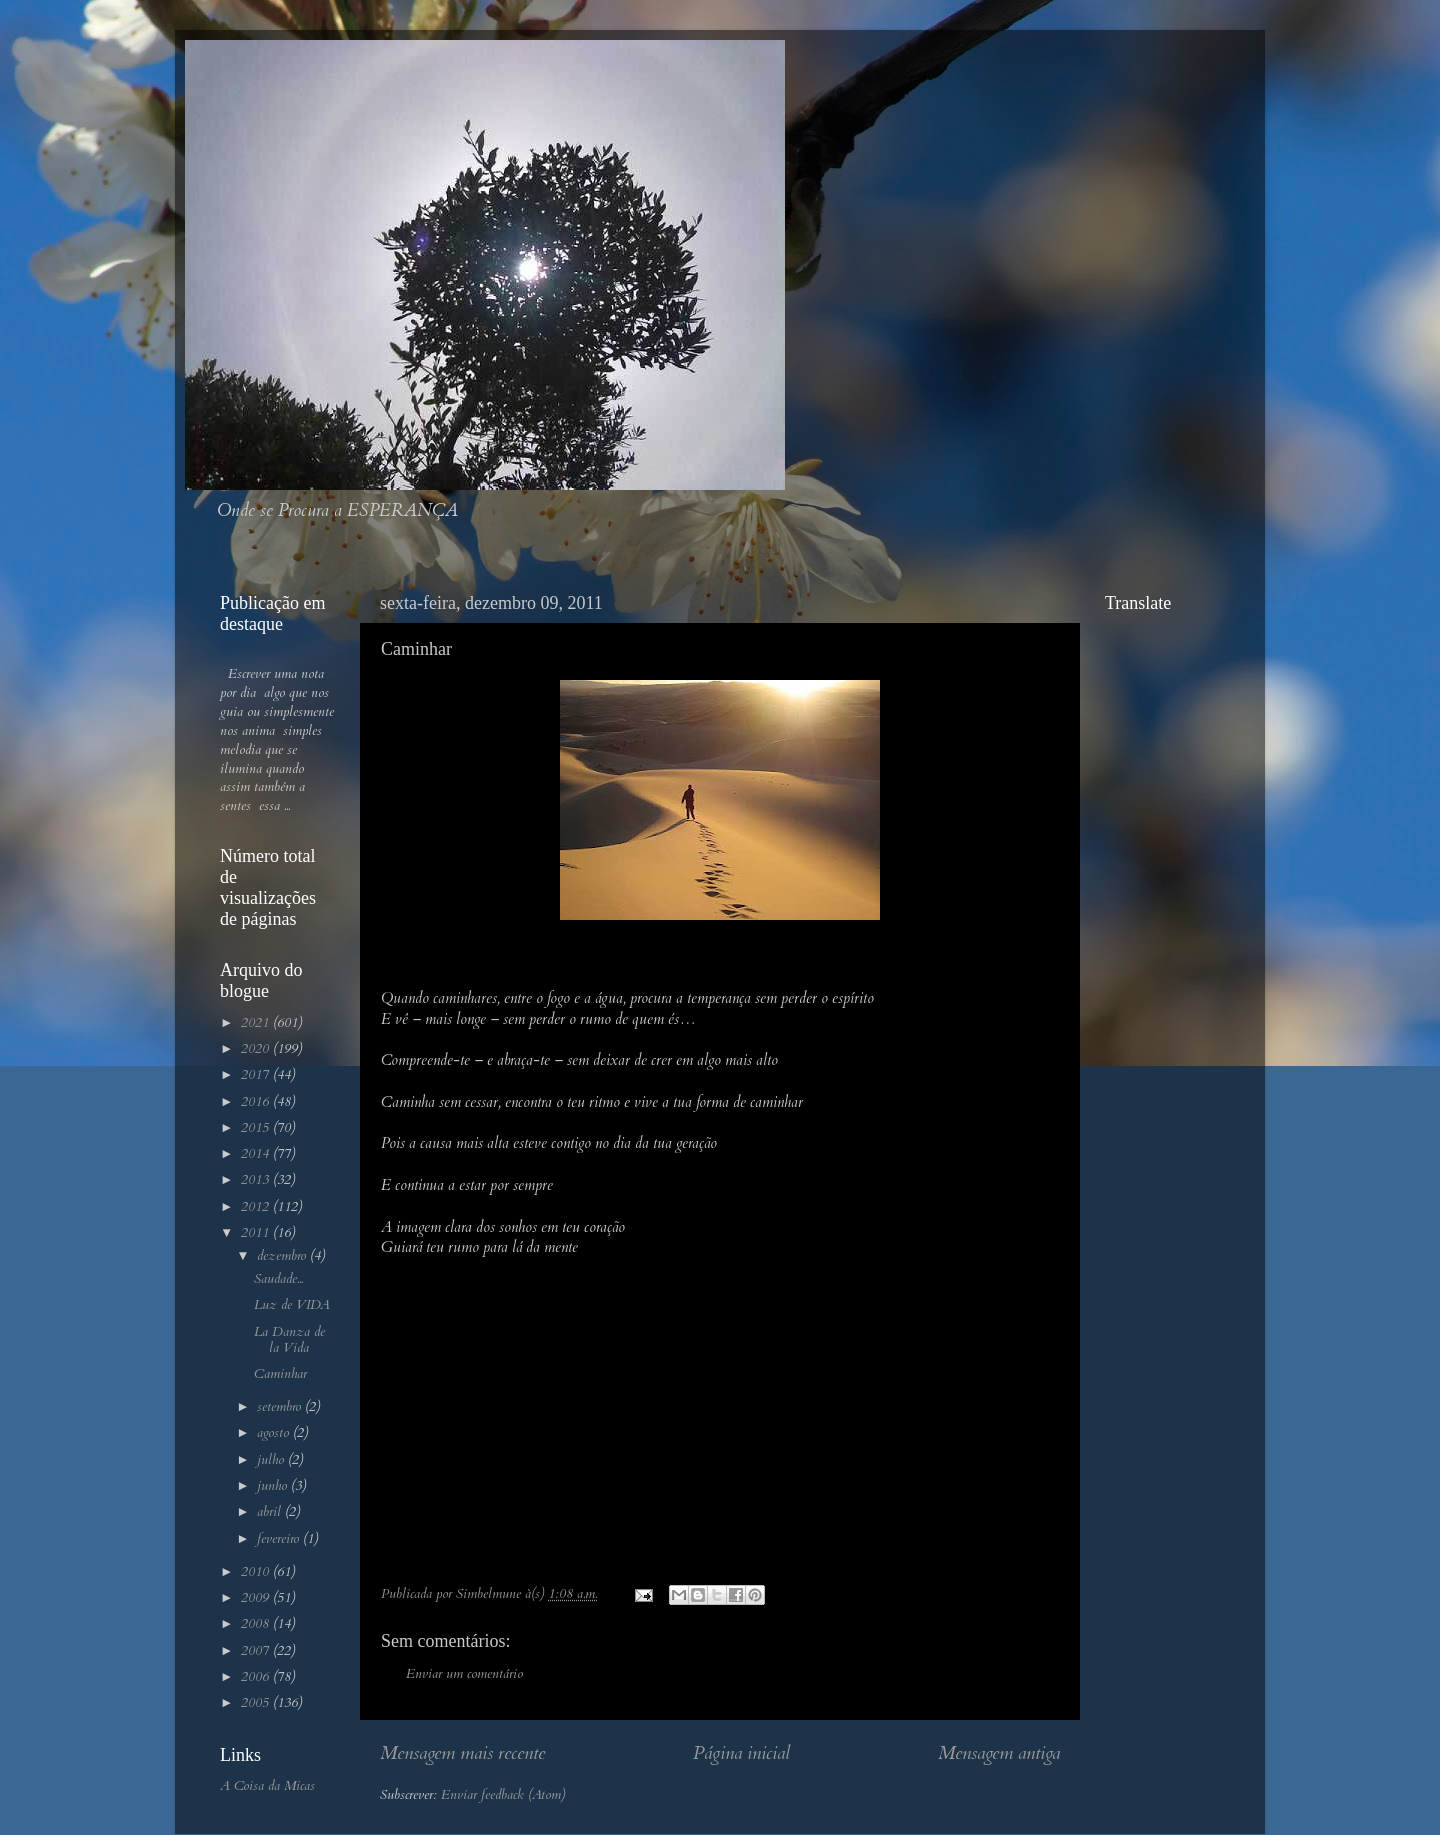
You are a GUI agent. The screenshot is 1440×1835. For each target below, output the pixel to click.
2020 (257, 1049)
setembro (281, 1407)
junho (274, 1486)
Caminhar (280, 1374)
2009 (257, 1598)
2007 (257, 1651)
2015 (257, 1128)
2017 (257, 1075)
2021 (257, 1023)
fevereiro (280, 1539)
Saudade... (278, 1279)
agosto (275, 1433)
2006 (257, 1677)
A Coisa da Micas (267, 1786)
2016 (257, 1102)
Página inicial (741, 1753)
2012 (257, 1207)
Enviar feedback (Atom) (503, 1795)
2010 (257, 1572)
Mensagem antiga (999, 1753)
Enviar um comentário (464, 1674)
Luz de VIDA (292, 1305)
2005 (257, 1703)
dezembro (283, 1256)
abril (271, 1512)
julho (272, 1460)
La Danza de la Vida (289, 1340)
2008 (257, 1624)
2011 (257, 1233)
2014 (257, 1154)
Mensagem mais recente (462, 1753)
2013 (257, 1180)
